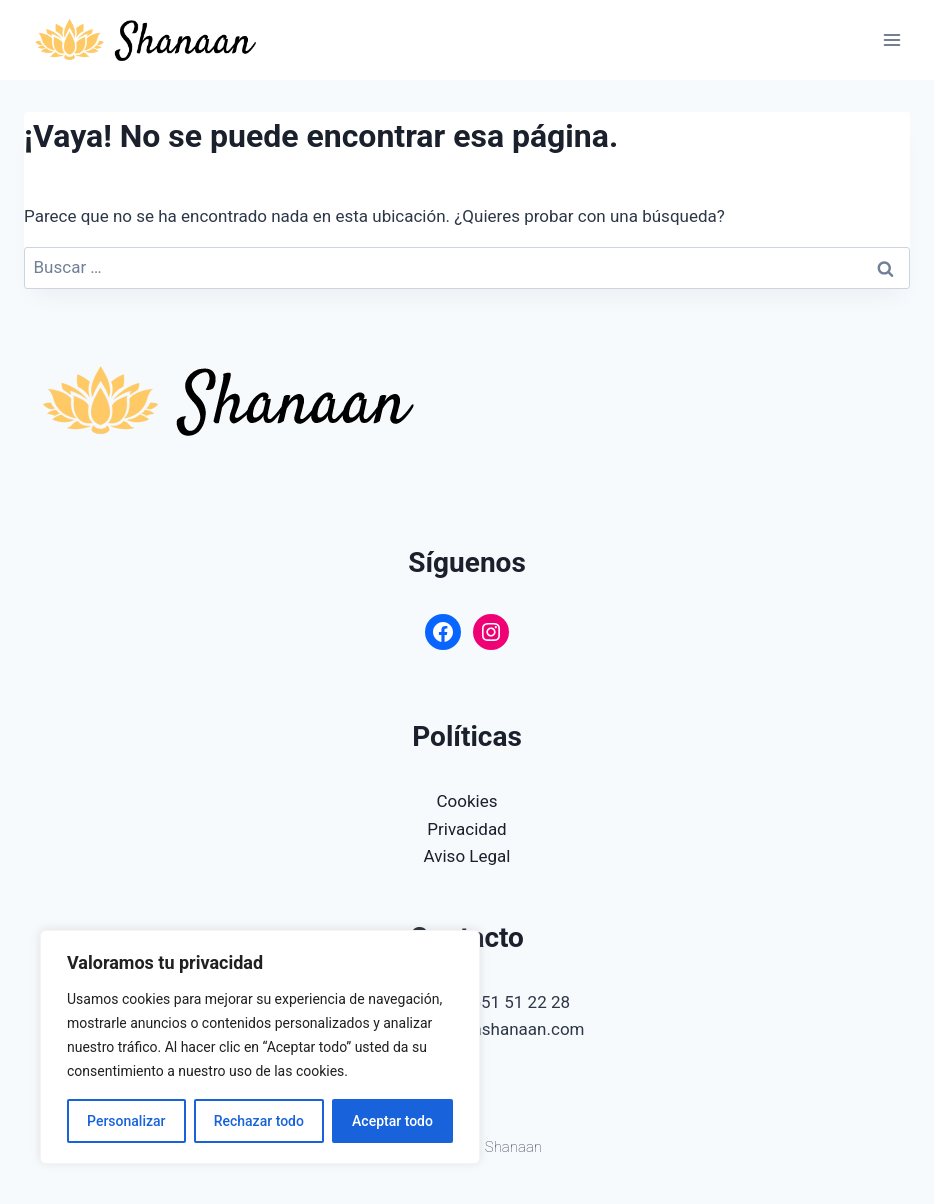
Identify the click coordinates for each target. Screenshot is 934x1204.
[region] (260, 1047)
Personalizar (126, 1121)
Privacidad (466, 829)
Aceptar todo (392, 1121)
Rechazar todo (259, 1121)
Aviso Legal (467, 856)
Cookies (467, 801)
